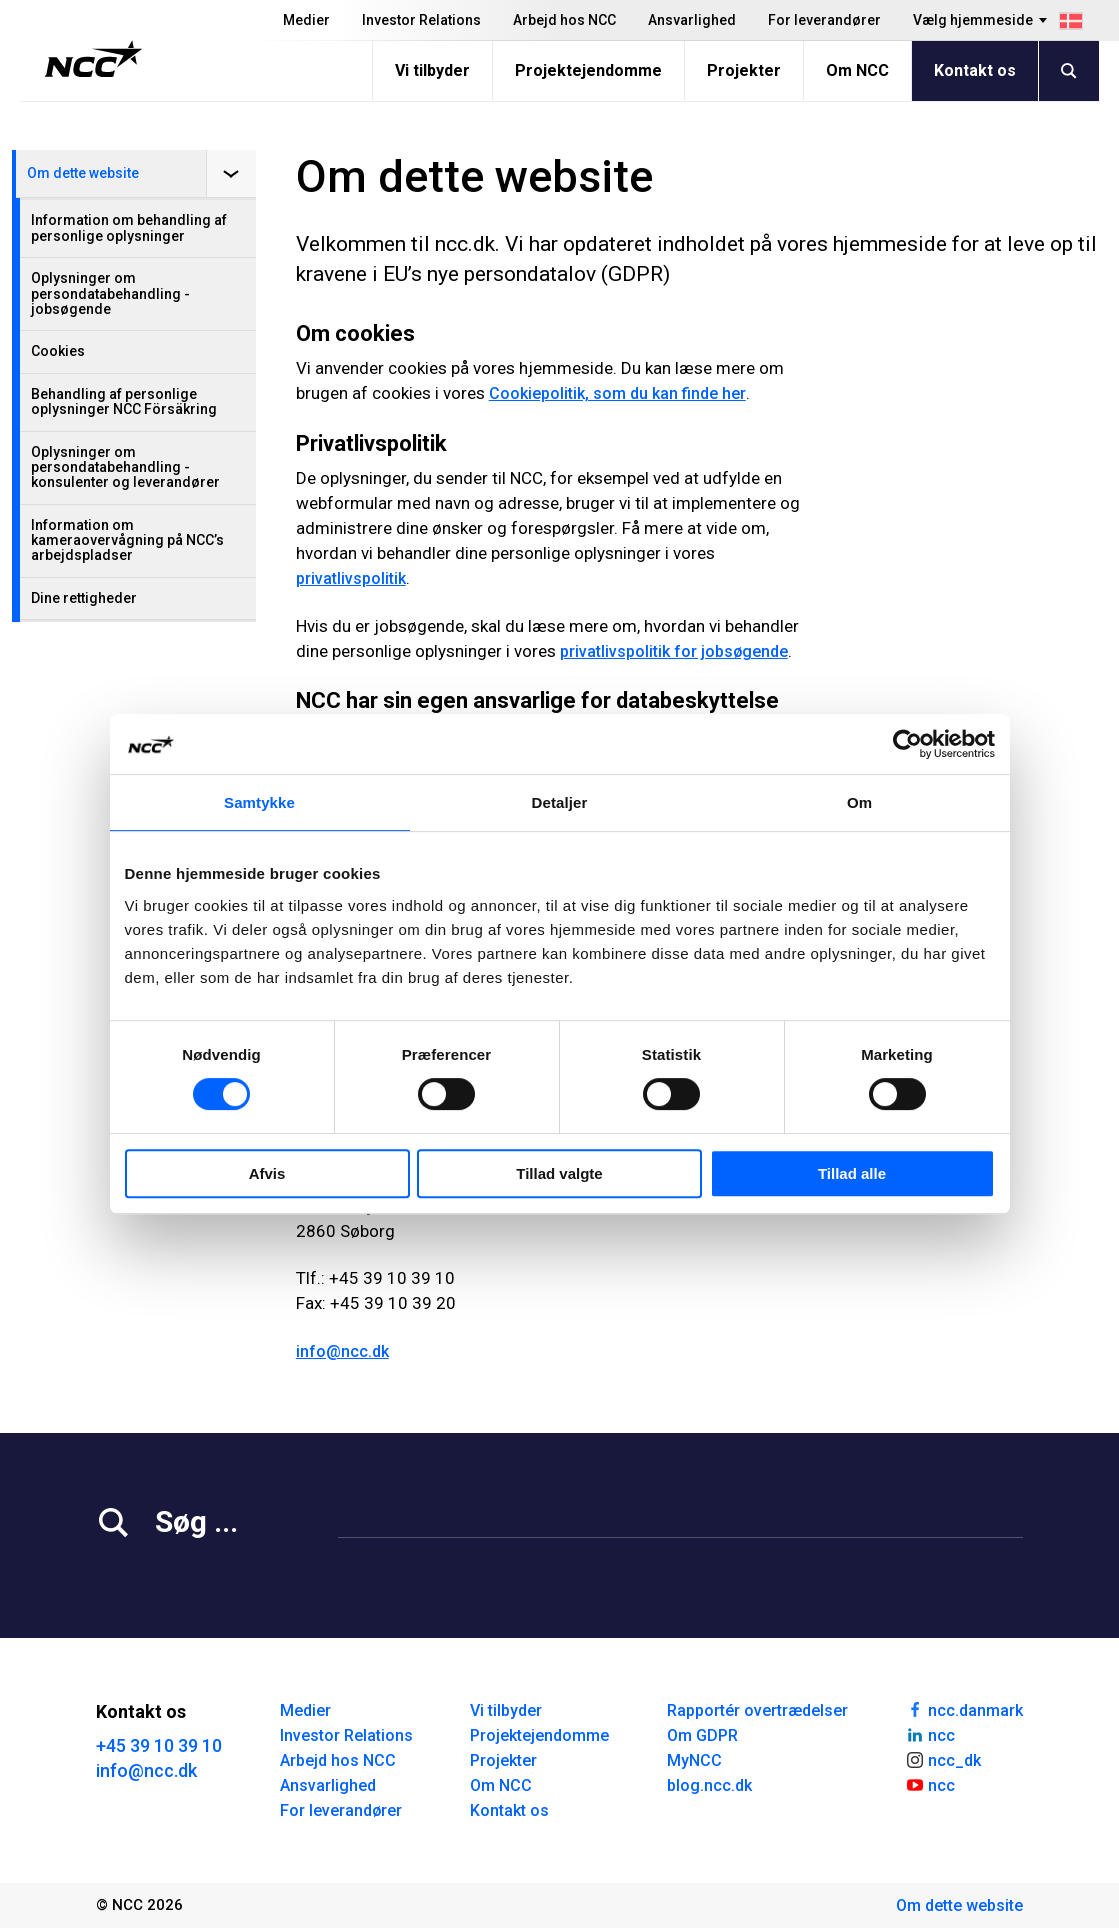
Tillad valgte (559, 1173)
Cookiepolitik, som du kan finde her (617, 393)
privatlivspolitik (351, 578)
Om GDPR (702, 1735)
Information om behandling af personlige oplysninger (129, 227)
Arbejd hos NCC (564, 20)
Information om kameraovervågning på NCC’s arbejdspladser (127, 540)
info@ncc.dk (342, 1351)
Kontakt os (975, 70)
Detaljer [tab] (560, 802)
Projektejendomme (588, 70)
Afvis (267, 1173)
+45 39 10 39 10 (159, 1745)
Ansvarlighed (692, 20)
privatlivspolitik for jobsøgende (674, 651)
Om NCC (857, 70)
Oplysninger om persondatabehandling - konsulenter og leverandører (125, 467)
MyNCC (694, 1760)
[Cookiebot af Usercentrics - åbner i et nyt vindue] (907, 744)
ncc (930, 1734)
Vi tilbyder (432, 70)
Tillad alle (852, 1173)
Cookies (58, 351)
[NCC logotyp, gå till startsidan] (93, 59)
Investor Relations (421, 20)
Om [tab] (859, 802)
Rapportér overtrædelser (757, 1710)
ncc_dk (943, 1759)
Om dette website (83, 173)
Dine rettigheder (84, 598)
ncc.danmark (964, 1709)
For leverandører (824, 20)
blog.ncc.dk (709, 1785)
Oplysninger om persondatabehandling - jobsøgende (110, 293)
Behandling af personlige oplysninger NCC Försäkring (124, 401)
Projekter (744, 70)
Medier (306, 20)
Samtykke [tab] (259, 802)
